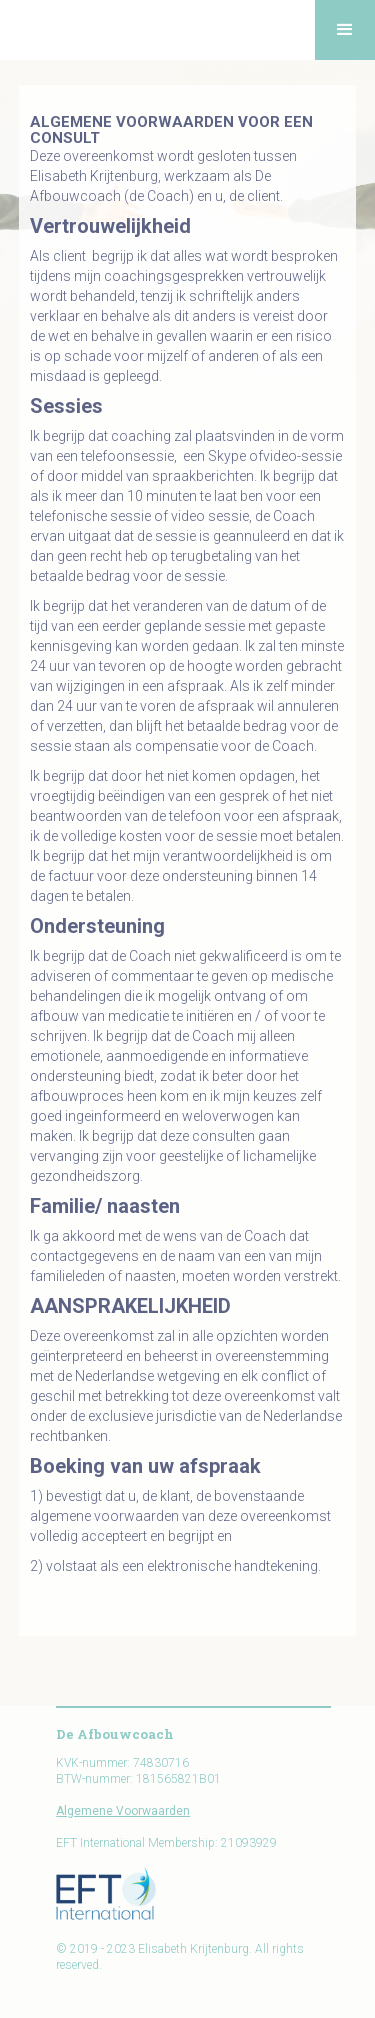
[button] (345, 30)
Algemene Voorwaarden (123, 1811)
